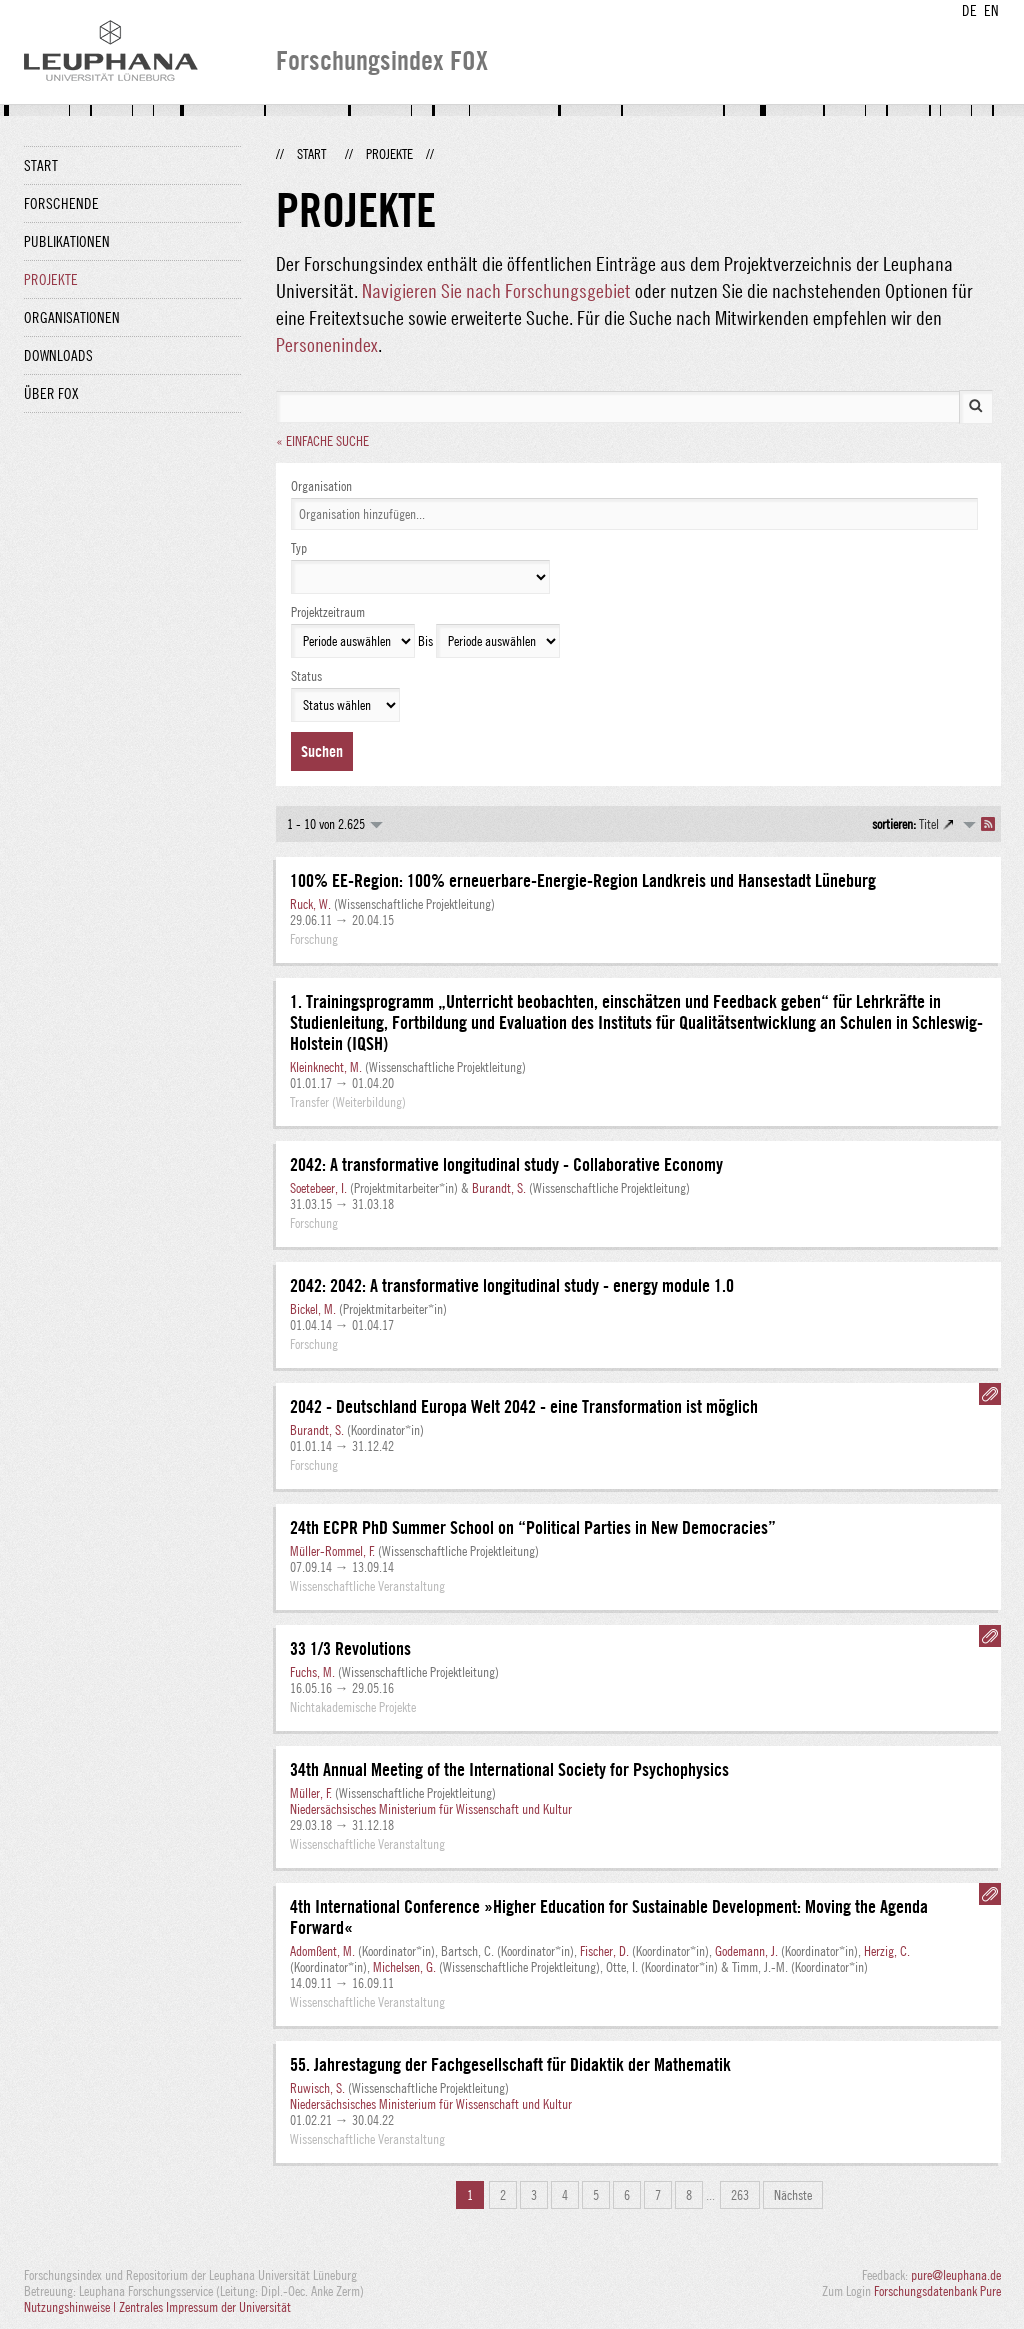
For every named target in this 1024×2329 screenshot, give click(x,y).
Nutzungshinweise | (71, 2307)
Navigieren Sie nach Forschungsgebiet (496, 290)
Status (306, 676)
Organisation (321, 486)
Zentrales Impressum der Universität (205, 2307)
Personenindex (327, 344)
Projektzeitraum (328, 612)
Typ (299, 548)
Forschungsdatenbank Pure (937, 2291)
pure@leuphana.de (956, 2275)
